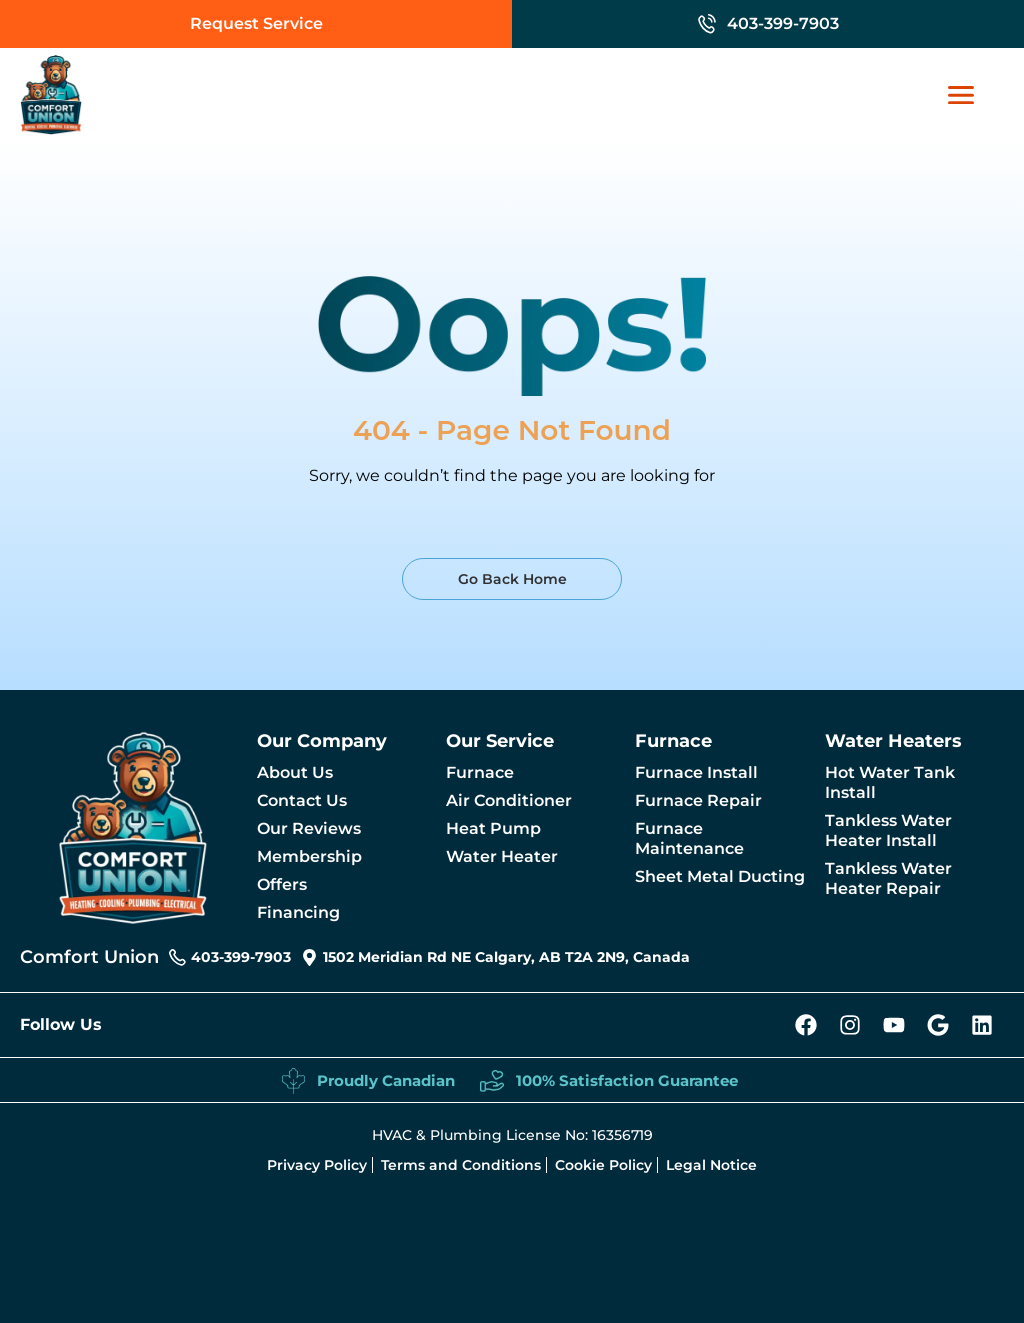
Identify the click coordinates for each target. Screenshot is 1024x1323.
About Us (295, 772)
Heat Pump (493, 828)
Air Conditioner (509, 800)
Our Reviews (309, 828)
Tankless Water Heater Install (888, 830)
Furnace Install (696, 772)
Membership (309, 856)
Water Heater (502, 856)
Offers (282, 884)
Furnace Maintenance (689, 838)
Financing (298, 912)
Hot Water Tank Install (890, 782)
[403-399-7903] (707, 24)
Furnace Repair (698, 800)
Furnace (480, 772)
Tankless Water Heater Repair (888, 878)
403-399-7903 (783, 23)
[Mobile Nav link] (971, 95)
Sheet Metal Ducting (720, 876)
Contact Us (302, 800)
